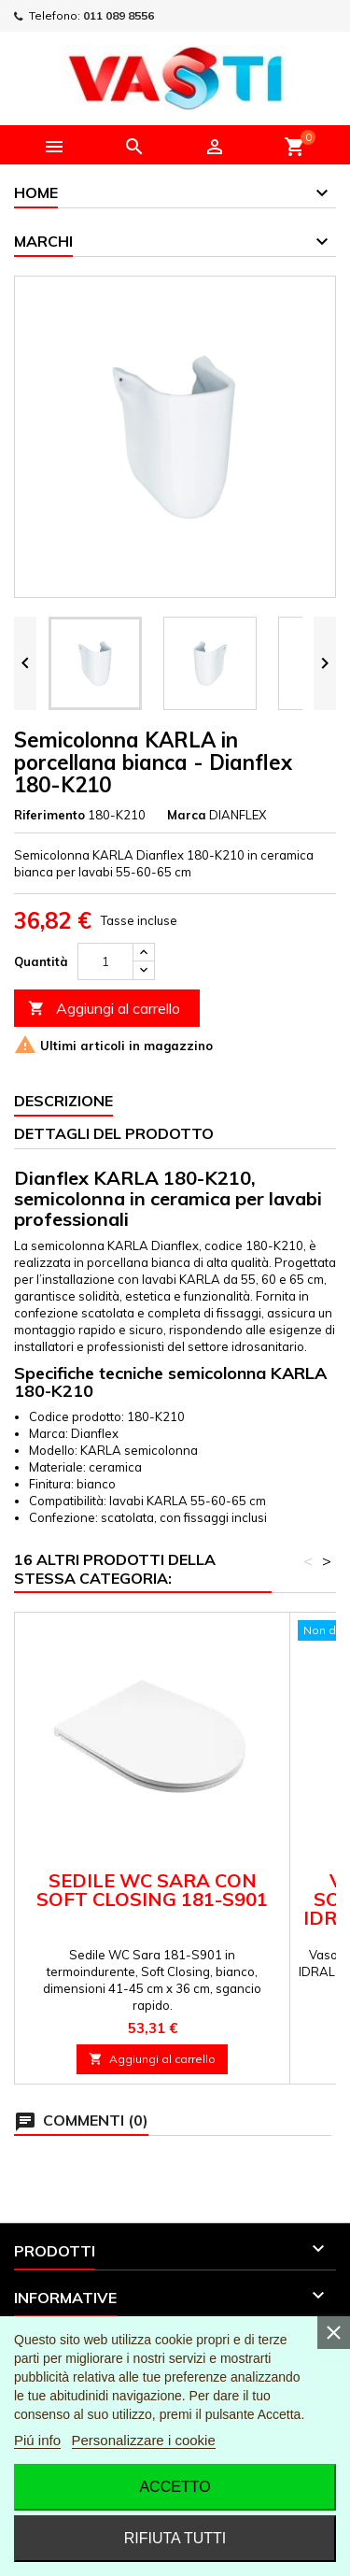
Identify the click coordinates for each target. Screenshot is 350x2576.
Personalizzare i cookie (144, 2440)
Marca (186, 814)
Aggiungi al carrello (104, 1008)
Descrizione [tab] (63, 1100)
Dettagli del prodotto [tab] (114, 1133)
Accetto (174, 2487)
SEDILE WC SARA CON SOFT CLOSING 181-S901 (152, 1890)
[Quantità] (105, 961)
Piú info (37, 2440)
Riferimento (49, 814)
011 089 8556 (118, 15)
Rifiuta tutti (175, 2538)
